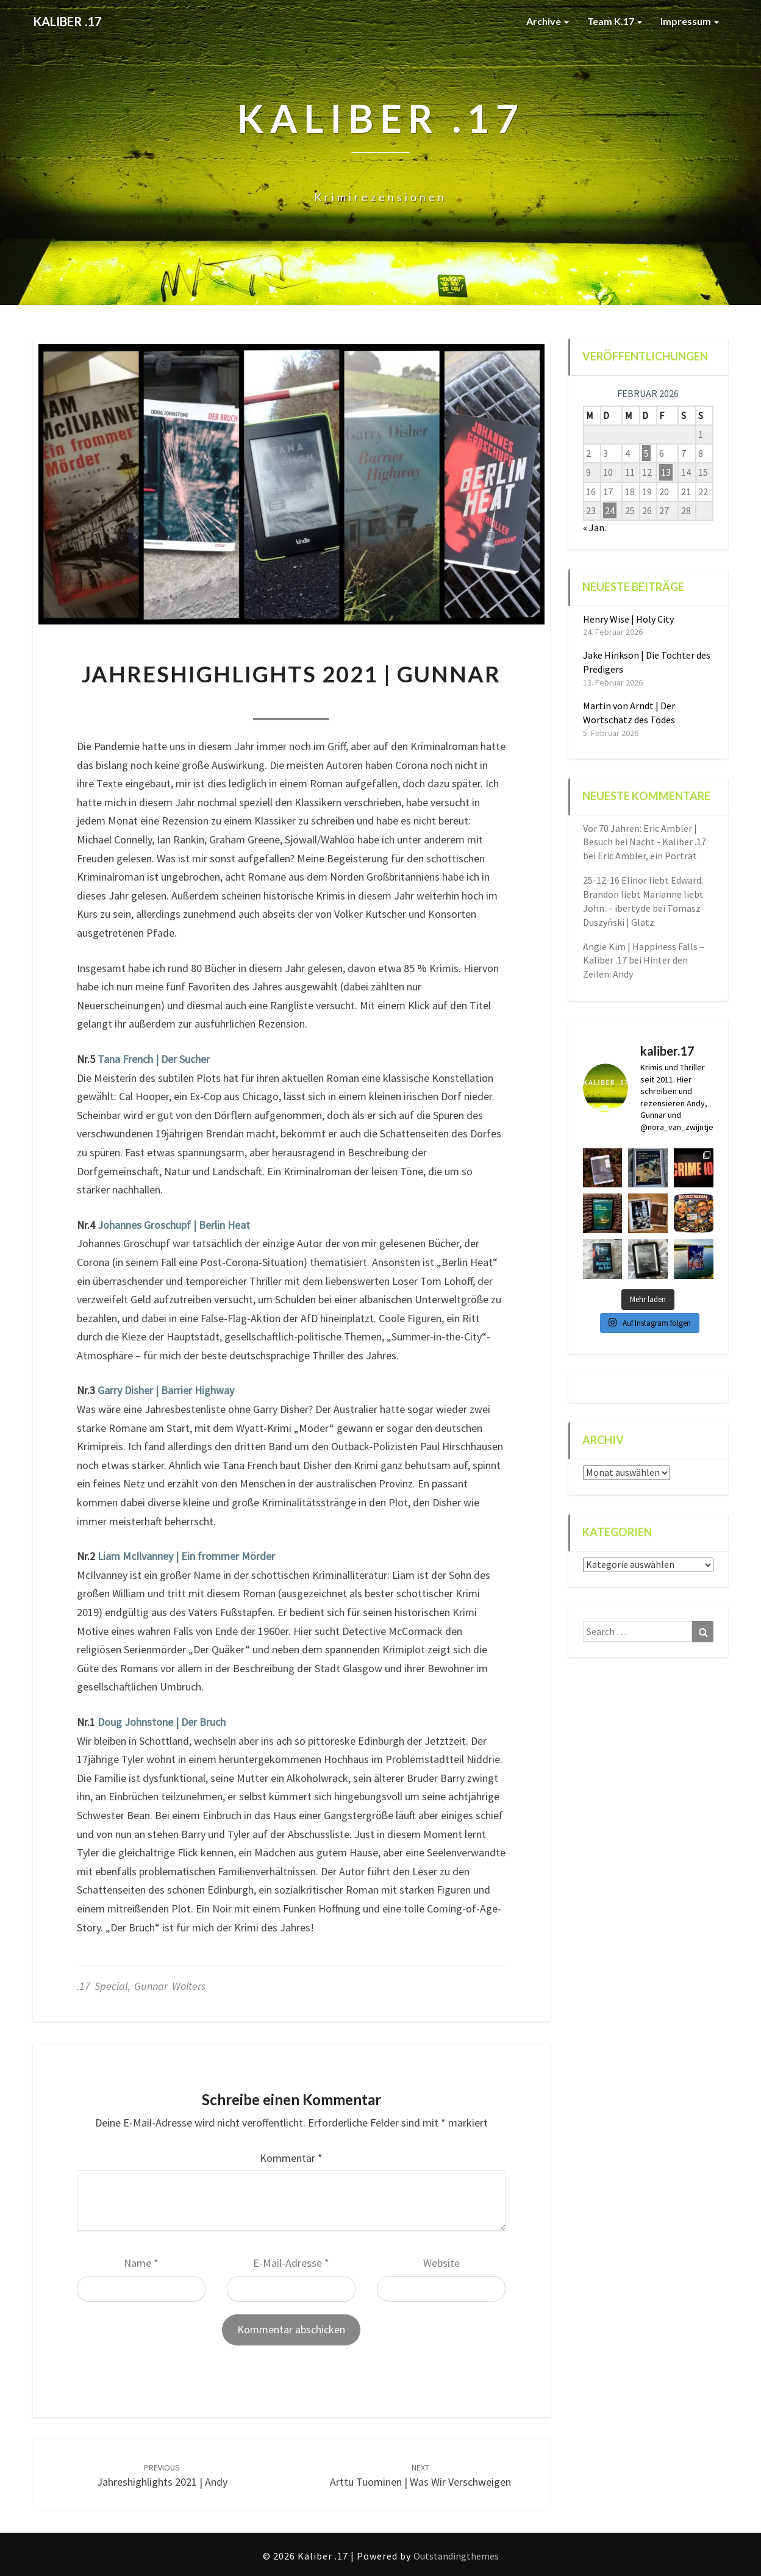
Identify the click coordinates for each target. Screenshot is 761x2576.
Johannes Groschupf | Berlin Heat (174, 1225)
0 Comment (361, 703)
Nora (220, 703)
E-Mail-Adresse (291, 2263)
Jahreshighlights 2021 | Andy (162, 2475)
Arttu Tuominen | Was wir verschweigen (420, 2475)
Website (441, 2263)
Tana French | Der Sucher (154, 1059)
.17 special (102, 1986)
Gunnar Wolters (169, 1986)
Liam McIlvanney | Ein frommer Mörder (186, 1556)
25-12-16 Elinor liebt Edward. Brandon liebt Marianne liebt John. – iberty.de (643, 894)
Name (141, 2263)
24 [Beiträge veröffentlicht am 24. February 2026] (610, 510)
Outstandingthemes (456, 2556)
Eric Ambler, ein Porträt (647, 856)
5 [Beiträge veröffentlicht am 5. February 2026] (646, 453)
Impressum (689, 21)
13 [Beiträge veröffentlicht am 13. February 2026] (666, 472)
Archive (547, 21)
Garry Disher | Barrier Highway (166, 1390)
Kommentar (291, 2158)
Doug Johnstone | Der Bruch (162, 1722)
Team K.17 (614, 21)
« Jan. (594, 527)
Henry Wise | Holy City (628, 619)
